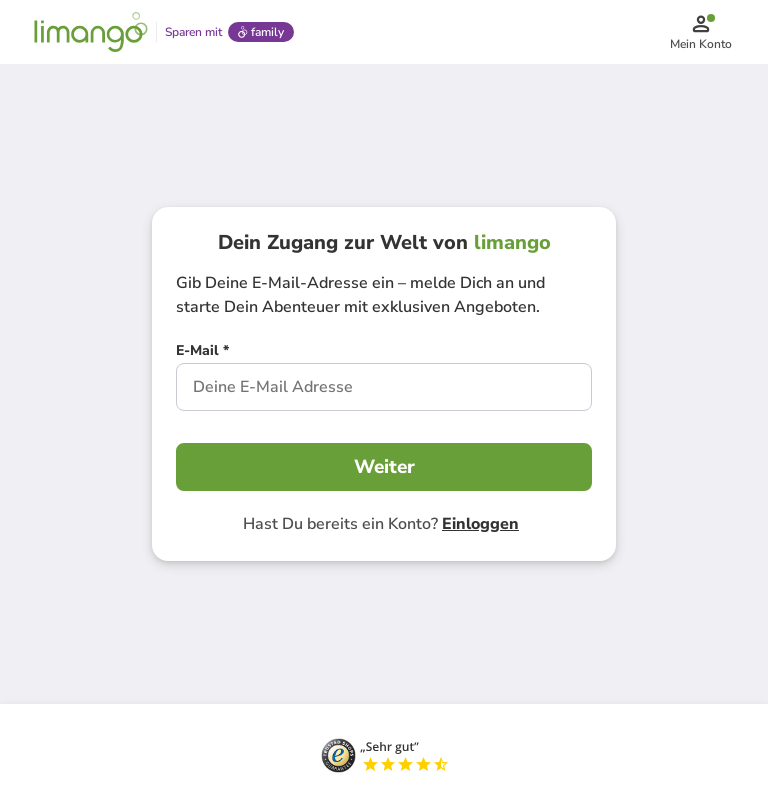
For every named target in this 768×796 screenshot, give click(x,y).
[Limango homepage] (91, 32)
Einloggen (480, 524)
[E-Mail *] (202, 353)
